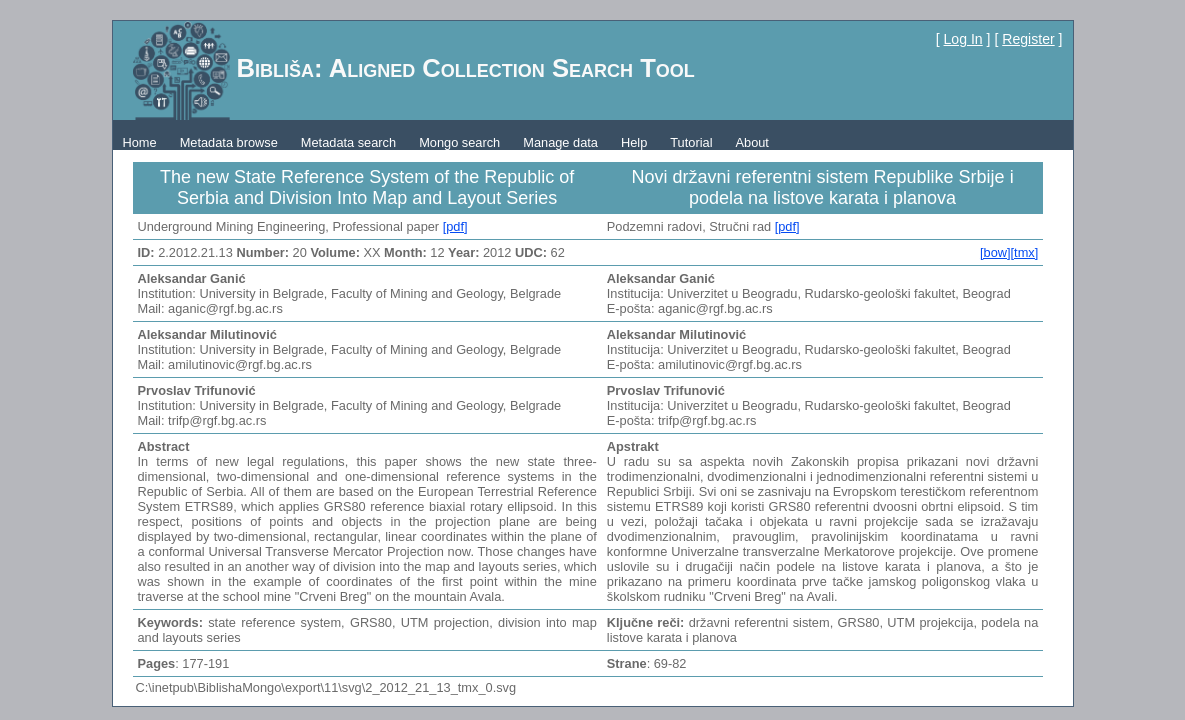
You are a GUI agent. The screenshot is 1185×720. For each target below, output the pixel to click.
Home (140, 142)
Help (634, 142)
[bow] (995, 252)
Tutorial (691, 142)
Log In (963, 39)
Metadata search (348, 142)
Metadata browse (229, 142)
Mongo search (459, 142)
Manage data (560, 142)
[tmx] (1025, 252)
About (751, 142)
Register (1028, 39)
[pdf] (455, 226)
